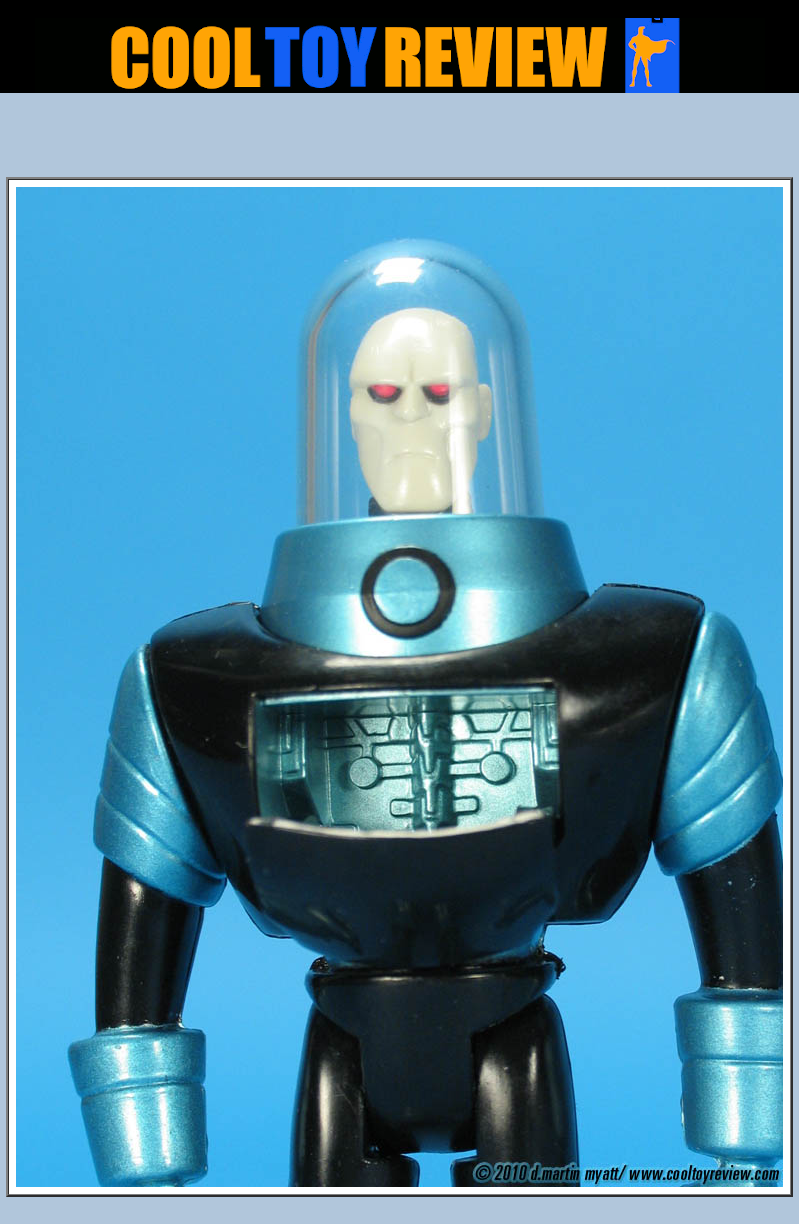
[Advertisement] (399, 141)
